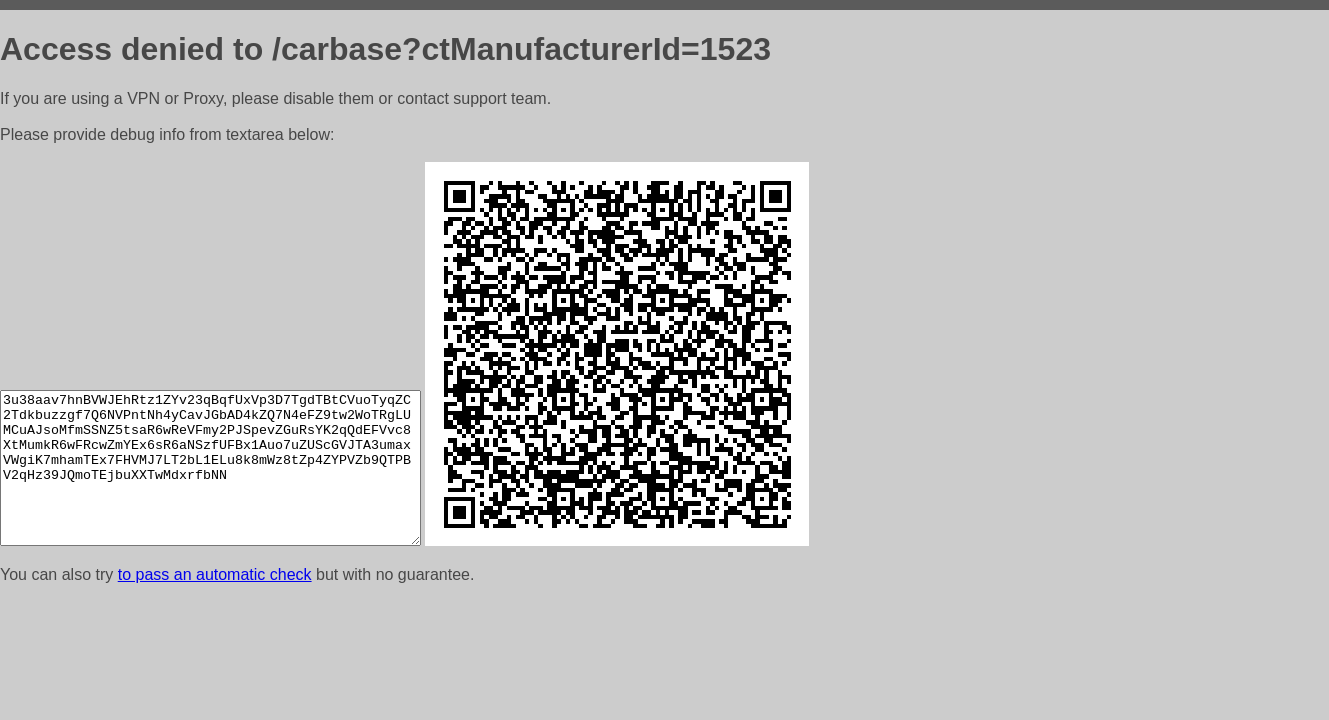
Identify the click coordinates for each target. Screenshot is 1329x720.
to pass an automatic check (215, 574)
